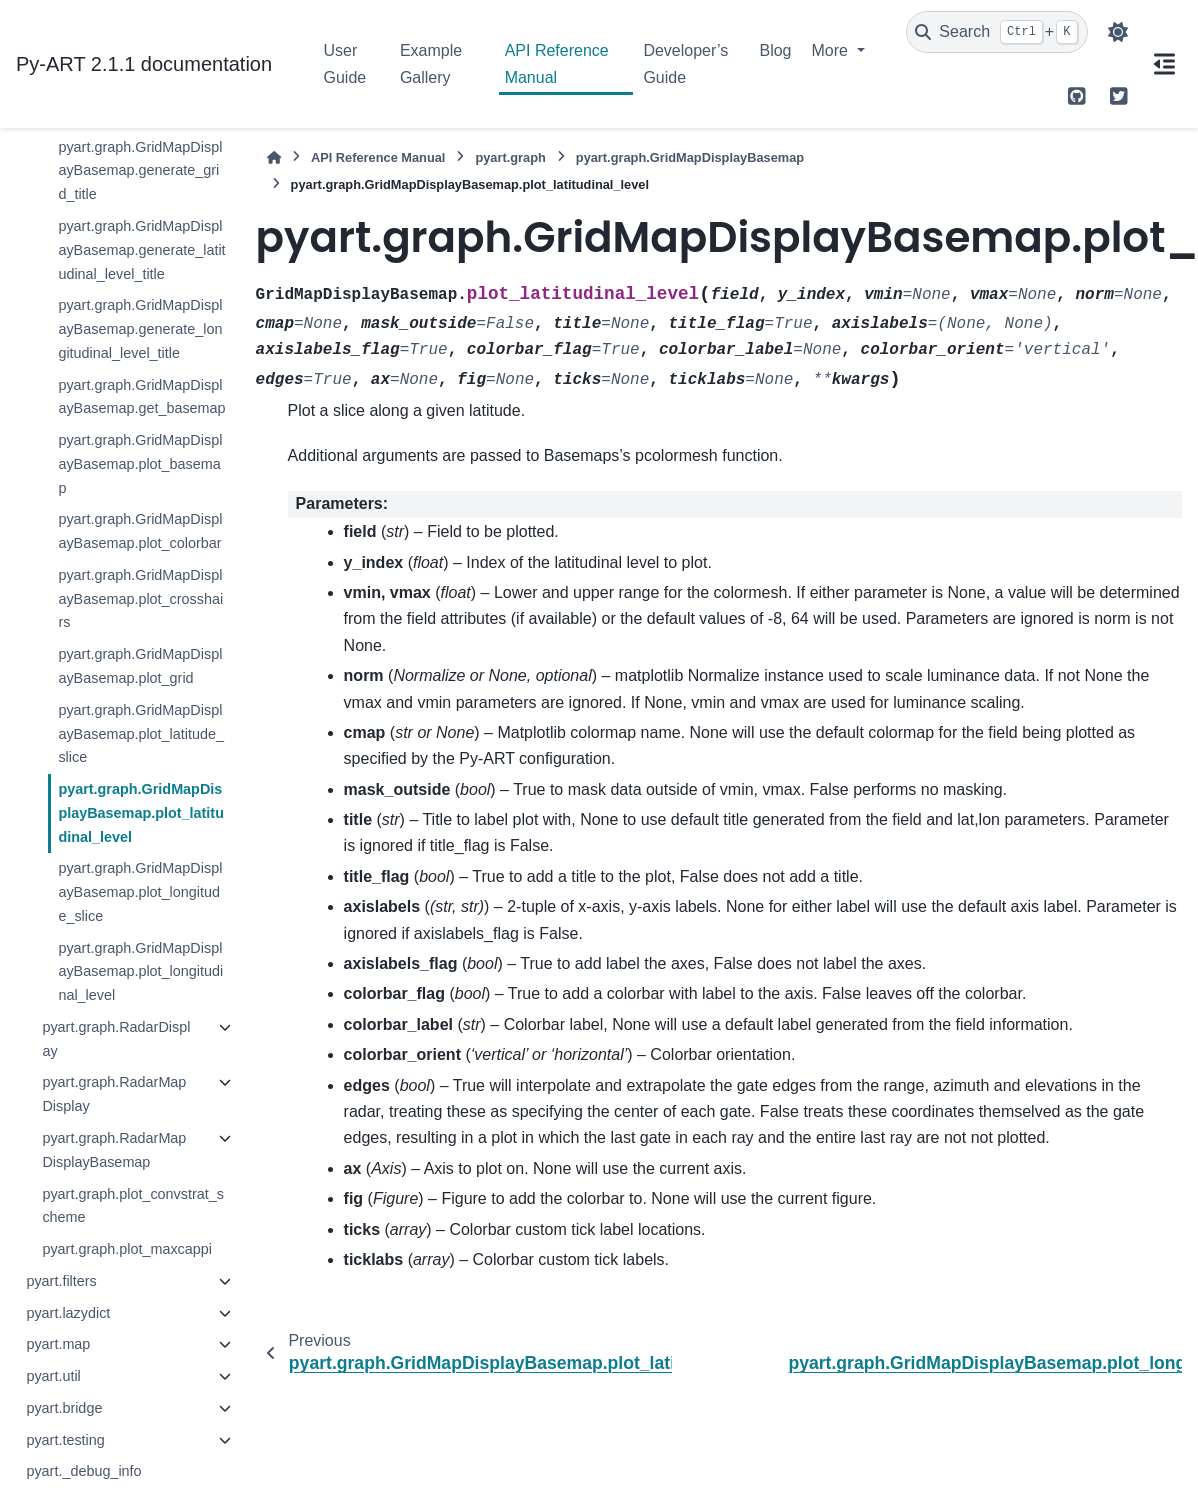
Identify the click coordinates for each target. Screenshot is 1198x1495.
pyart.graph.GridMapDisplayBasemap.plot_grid (140, 666)
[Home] (274, 157)
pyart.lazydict (68, 1313)
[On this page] (1164, 64)
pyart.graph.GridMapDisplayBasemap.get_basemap (141, 397)
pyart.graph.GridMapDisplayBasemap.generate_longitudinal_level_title (140, 329)
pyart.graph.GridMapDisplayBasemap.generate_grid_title (140, 171)
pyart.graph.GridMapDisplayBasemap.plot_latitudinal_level (141, 813)
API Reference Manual (557, 63)
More (832, 50)
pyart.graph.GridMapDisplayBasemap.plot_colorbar (140, 531)
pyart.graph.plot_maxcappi (127, 1249)
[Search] (997, 32)
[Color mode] (1118, 32)
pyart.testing (65, 1440)
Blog (775, 50)
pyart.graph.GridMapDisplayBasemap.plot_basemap (140, 464)
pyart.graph (510, 157)
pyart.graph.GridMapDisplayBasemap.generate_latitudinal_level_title (141, 250)
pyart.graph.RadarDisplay (116, 1039)
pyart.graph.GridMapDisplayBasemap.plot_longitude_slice (140, 892)
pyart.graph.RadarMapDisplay (114, 1094)
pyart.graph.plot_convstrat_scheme (133, 1206)
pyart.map (58, 1344)
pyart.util (53, 1376)
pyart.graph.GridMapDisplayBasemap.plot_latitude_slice (141, 734)
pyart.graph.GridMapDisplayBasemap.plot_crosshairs (140, 599)
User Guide (345, 63)
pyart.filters (61, 1281)
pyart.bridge (64, 1408)
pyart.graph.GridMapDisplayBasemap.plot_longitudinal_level (140, 972)
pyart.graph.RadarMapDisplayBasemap (114, 1150)
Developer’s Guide (685, 63)
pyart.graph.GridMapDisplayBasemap (690, 157)
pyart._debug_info (83, 1471)
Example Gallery (431, 63)
